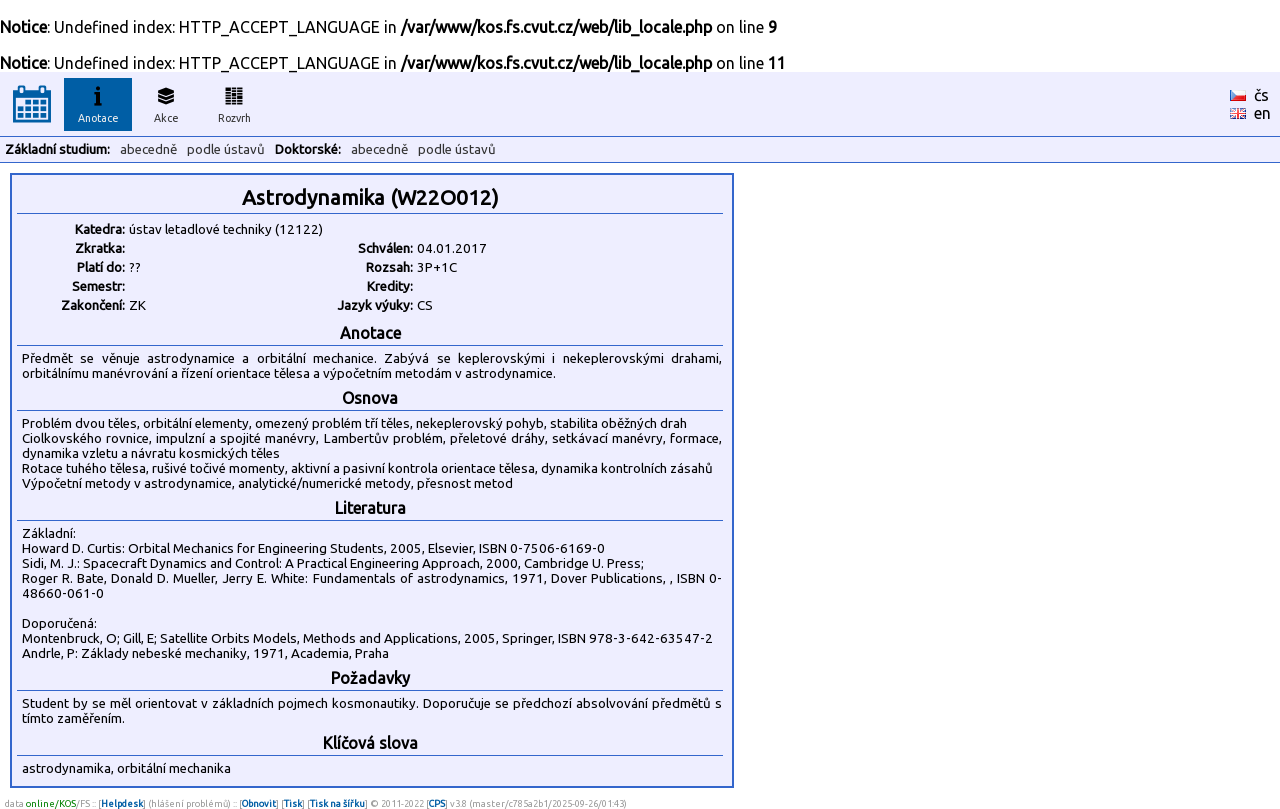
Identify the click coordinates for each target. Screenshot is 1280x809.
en (1262, 113)
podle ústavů (226, 149)
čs (1261, 95)
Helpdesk (122, 803)
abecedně (148, 149)
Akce (166, 102)
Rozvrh (234, 102)
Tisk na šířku (337, 803)
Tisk (293, 803)
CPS (437, 803)
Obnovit (259, 803)
